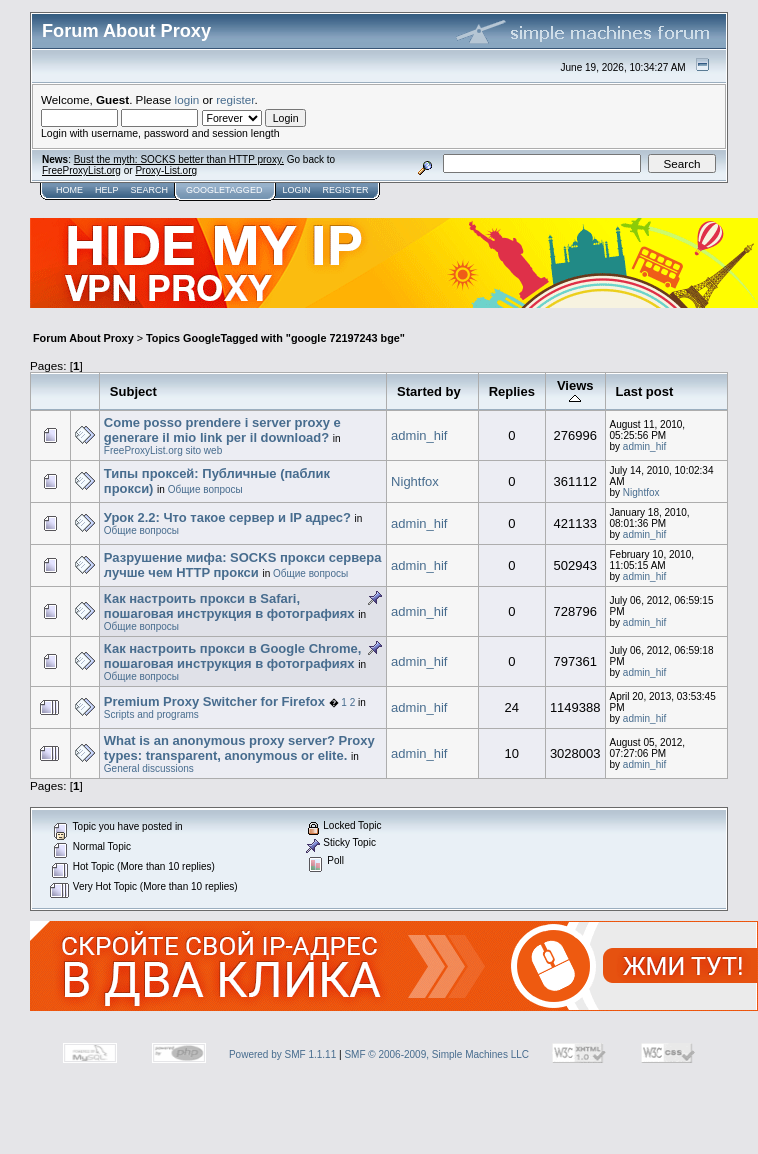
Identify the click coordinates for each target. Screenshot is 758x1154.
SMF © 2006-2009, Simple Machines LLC (436, 1054)
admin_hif (419, 435)
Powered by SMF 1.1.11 (282, 1054)
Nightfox (415, 481)
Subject (133, 391)
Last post (645, 391)
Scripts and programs (151, 714)
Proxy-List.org (166, 170)
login (187, 99)
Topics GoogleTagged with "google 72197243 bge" (275, 338)
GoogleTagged (224, 190)
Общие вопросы (205, 489)
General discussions (149, 768)
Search (150, 190)
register (235, 99)
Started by (429, 391)
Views (575, 391)
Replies (512, 391)
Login (296, 190)
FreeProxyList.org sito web (163, 450)
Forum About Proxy (83, 338)
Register (345, 190)
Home (69, 190)
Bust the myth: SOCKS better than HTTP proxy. (179, 159)
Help (107, 190)
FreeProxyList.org (81, 170)
